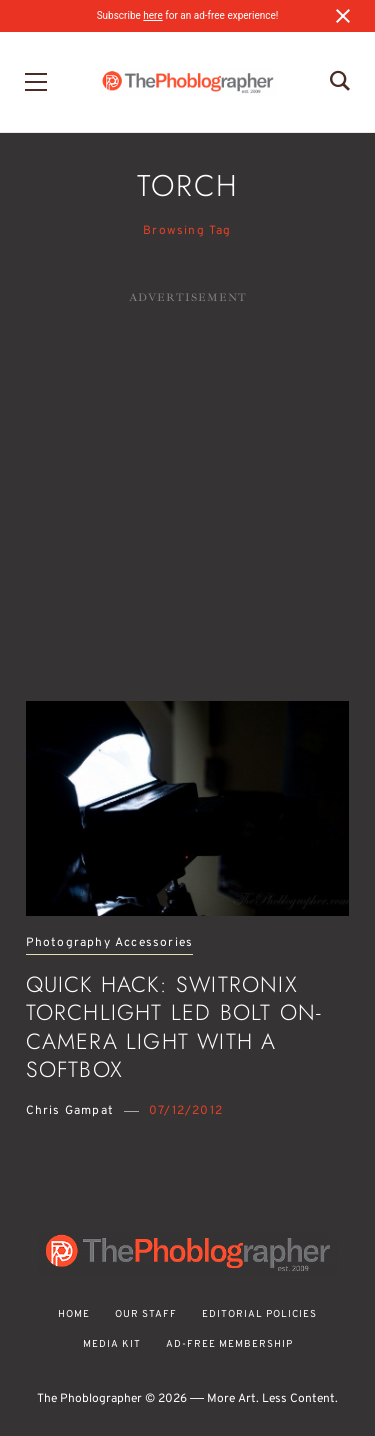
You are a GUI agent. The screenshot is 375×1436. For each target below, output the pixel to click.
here (152, 15)
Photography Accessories (110, 943)
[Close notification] (343, 16)
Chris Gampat (70, 1111)
